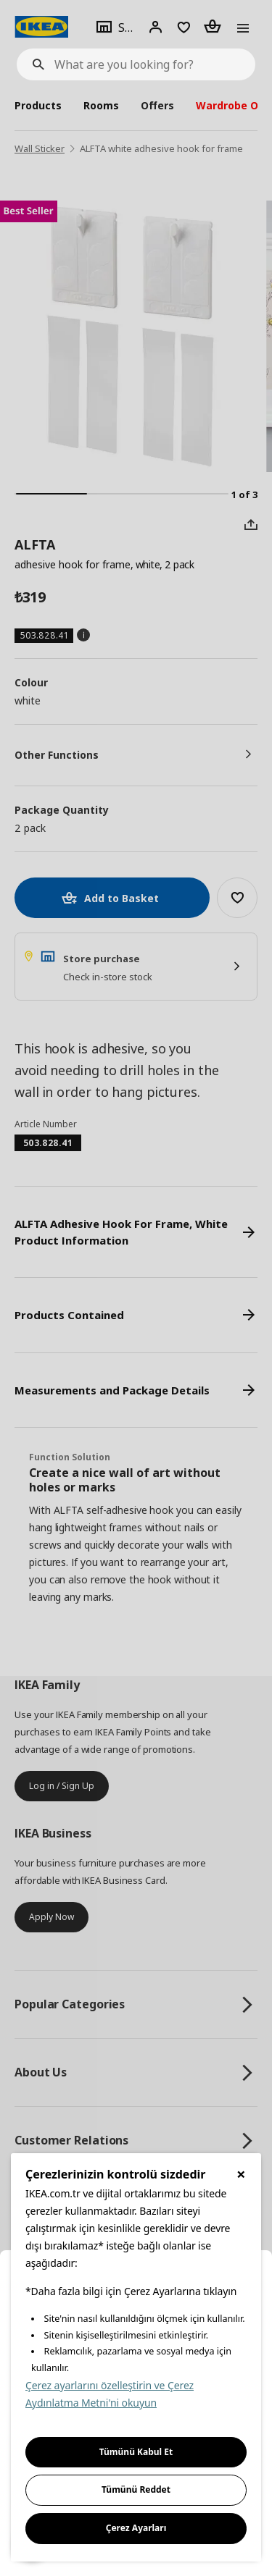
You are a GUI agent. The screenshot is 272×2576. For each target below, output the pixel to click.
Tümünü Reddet (136, 2489)
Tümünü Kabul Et (136, 2452)
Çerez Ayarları (136, 2528)
